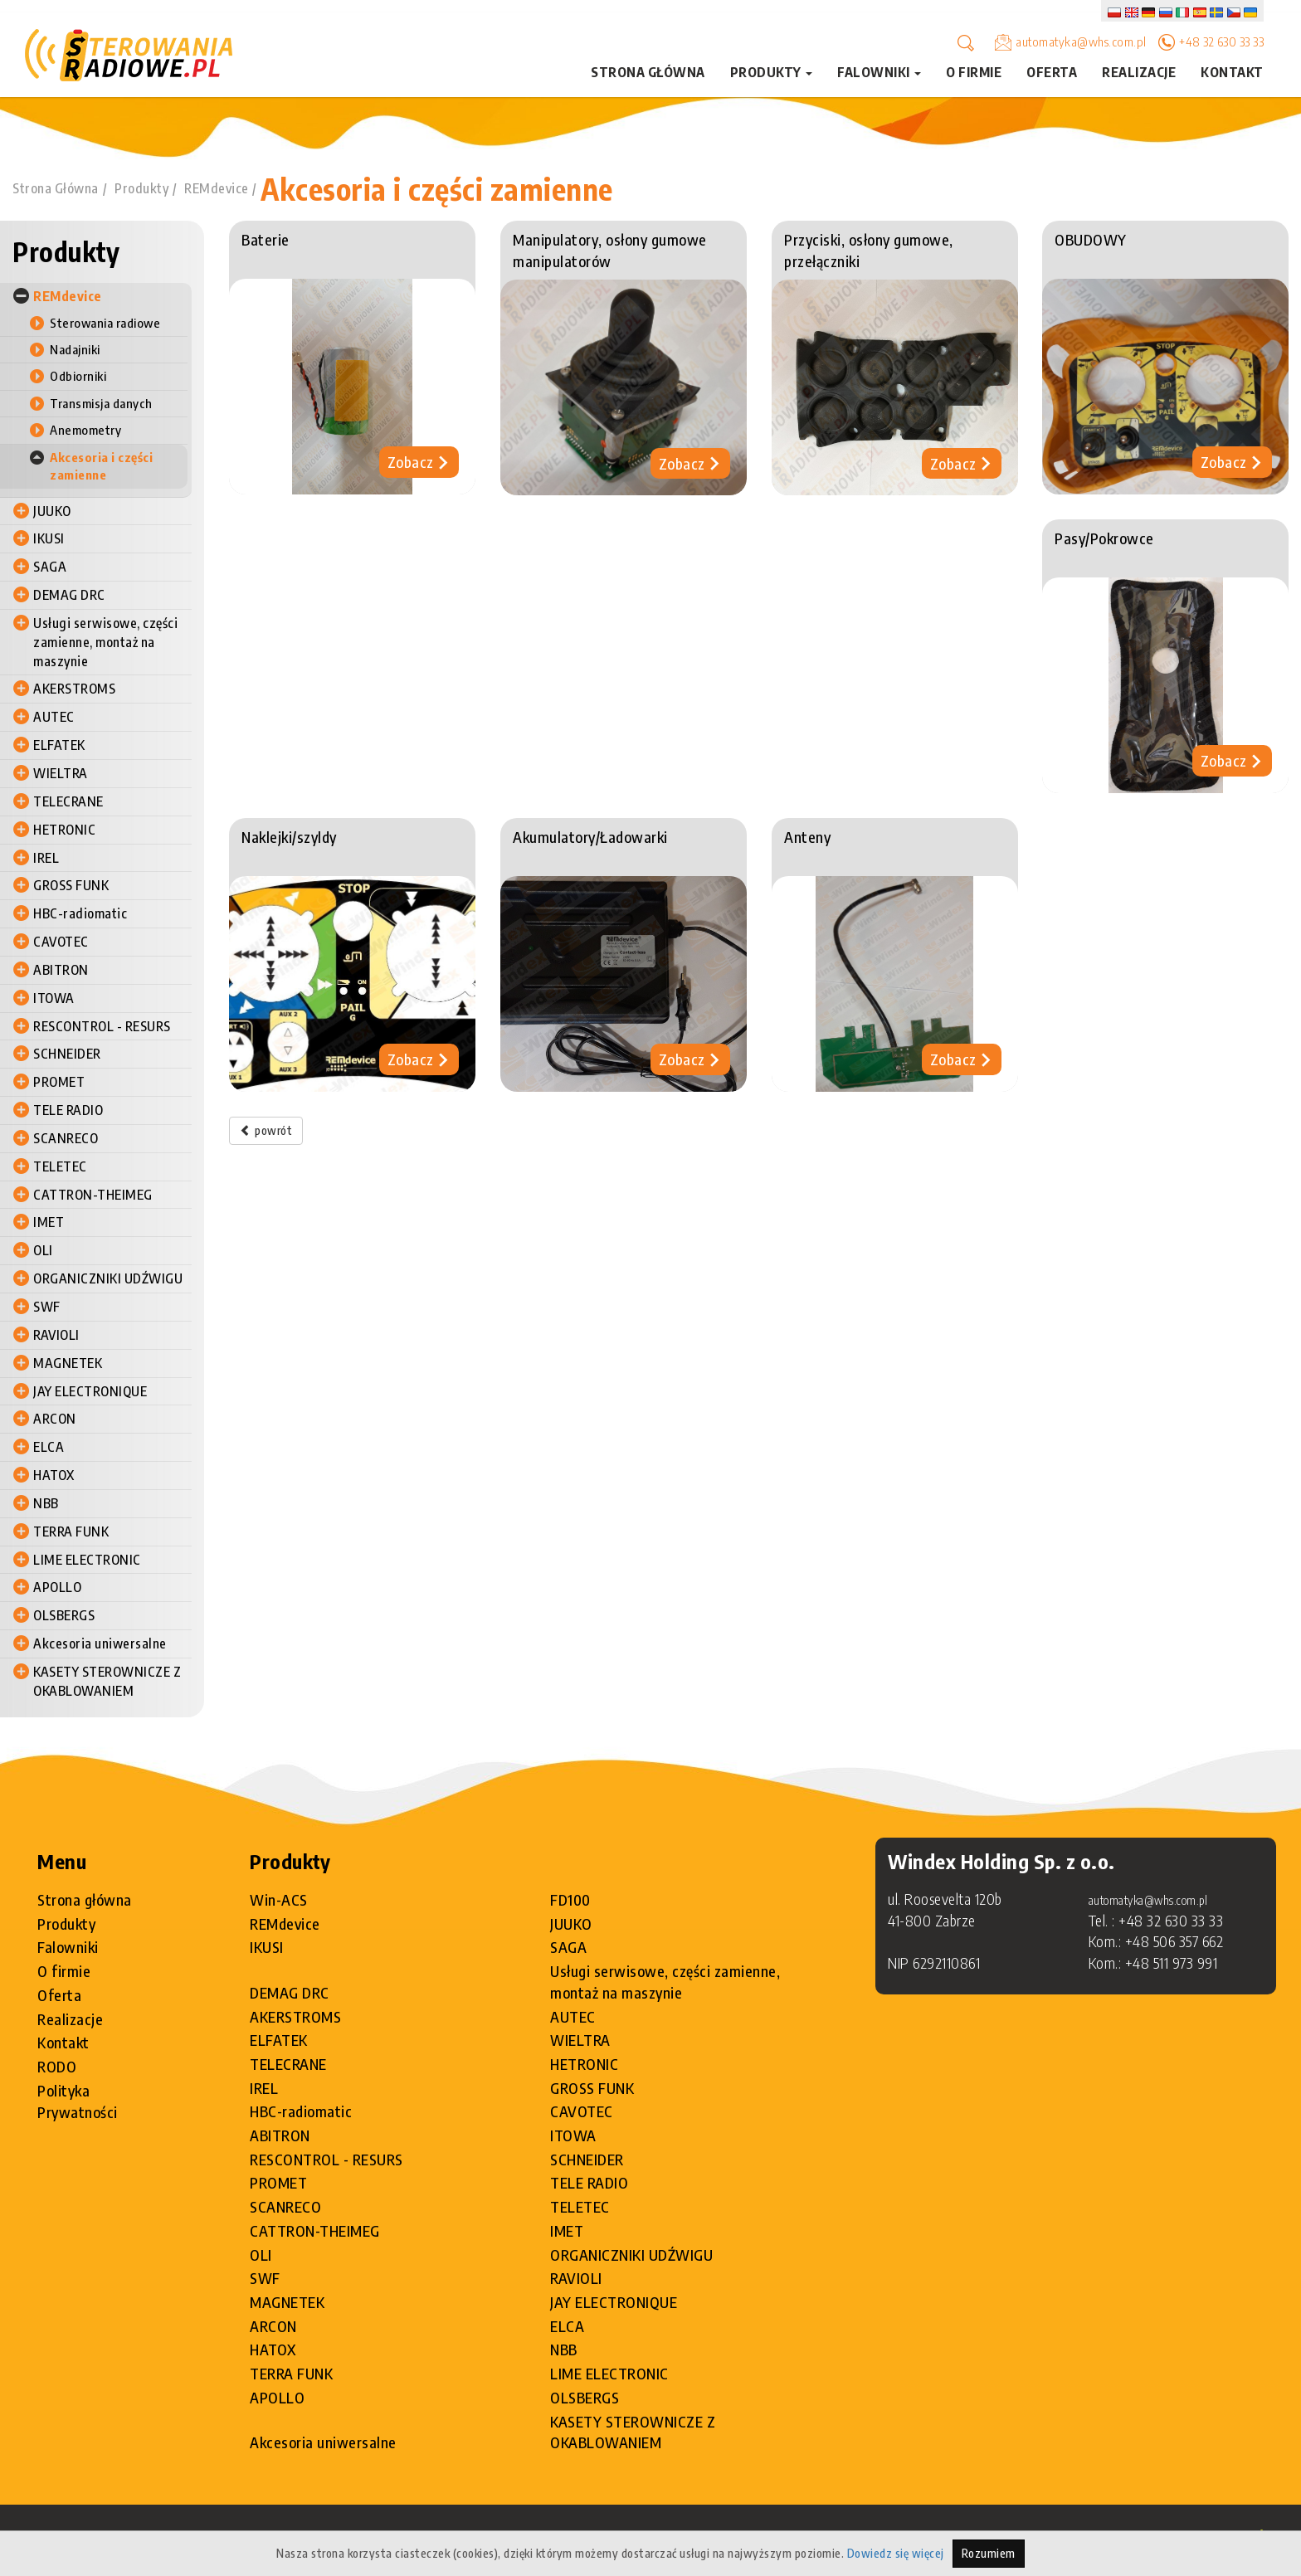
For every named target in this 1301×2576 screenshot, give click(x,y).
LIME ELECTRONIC (87, 1559)
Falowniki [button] (879, 72)
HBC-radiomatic (80, 913)
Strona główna (648, 72)
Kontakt (1232, 72)
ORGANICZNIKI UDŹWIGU (108, 1278)
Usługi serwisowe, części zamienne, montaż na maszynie (105, 642)
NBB (46, 1503)
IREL (46, 858)
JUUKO (52, 511)
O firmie (973, 72)
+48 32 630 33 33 (1221, 41)
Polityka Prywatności (77, 2101)
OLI (43, 1250)
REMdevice (216, 189)
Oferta (1051, 72)
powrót (266, 1130)
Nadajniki (75, 349)
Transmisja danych (101, 403)
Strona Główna (55, 189)
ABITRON (61, 970)
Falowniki (68, 1946)
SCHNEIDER (67, 1053)
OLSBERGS (64, 1615)
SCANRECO (65, 1138)
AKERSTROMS (74, 688)
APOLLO (57, 1587)
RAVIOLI (56, 1335)
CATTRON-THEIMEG (93, 1194)
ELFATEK (59, 745)
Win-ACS (279, 1899)
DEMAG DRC (69, 595)
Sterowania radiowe (105, 322)
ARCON (54, 1418)
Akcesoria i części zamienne (437, 189)
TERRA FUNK (71, 1531)
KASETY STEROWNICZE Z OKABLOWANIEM (107, 1681)
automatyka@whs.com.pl (1081, 41)
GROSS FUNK (71, 885)
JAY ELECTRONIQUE (90, 1391)
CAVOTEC (61, 941)
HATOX (54, 1475)
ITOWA (54, 998)
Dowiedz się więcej (895, 2553)
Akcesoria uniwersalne (100, 1643)
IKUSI (49, 538)
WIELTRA (60, 773)
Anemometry (85, 429)
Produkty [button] (771, 72)
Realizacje (1139, 72)
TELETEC (60, 1166)
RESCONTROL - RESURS (102, 1026)
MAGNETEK (67, 1363)
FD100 (570, 1899)
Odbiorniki (78, 375)
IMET (48, 1223)
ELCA (48, 1447)
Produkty (141, 189)
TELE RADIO (68, 1110)
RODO (56, 2066)
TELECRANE (68, 801)
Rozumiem (989, 2553)
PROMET (59, 1082)
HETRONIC (64, 829)
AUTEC (54, 717)
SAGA (49, 566)
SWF (47, 1306)
